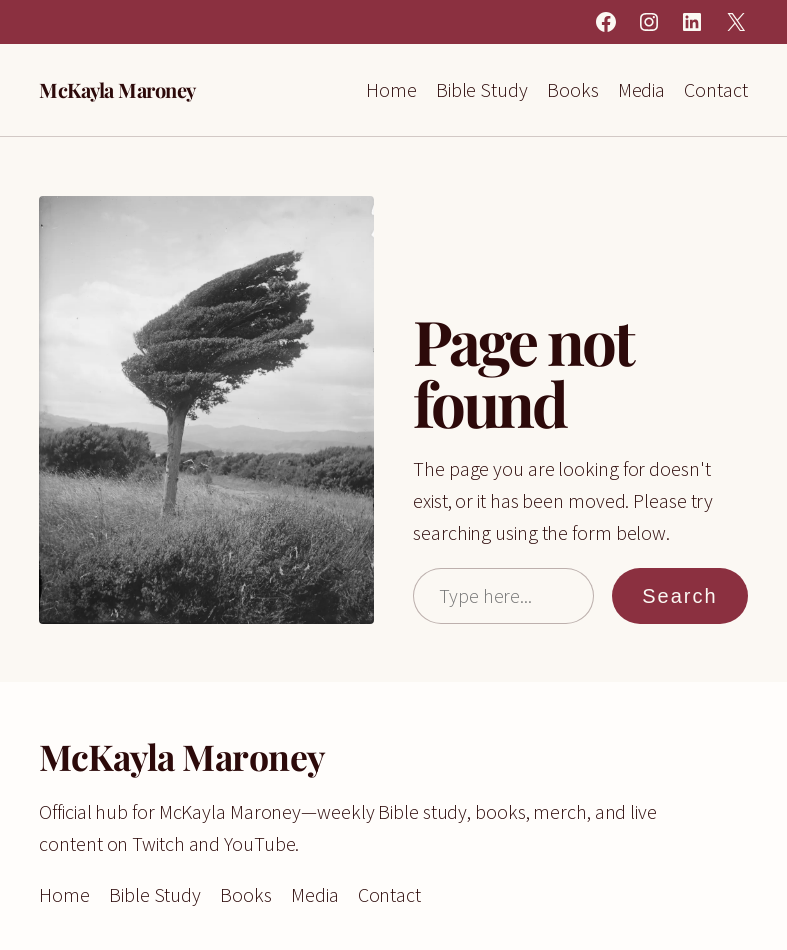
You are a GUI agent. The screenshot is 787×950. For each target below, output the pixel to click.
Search (679, 596)
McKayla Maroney (117, 89)
